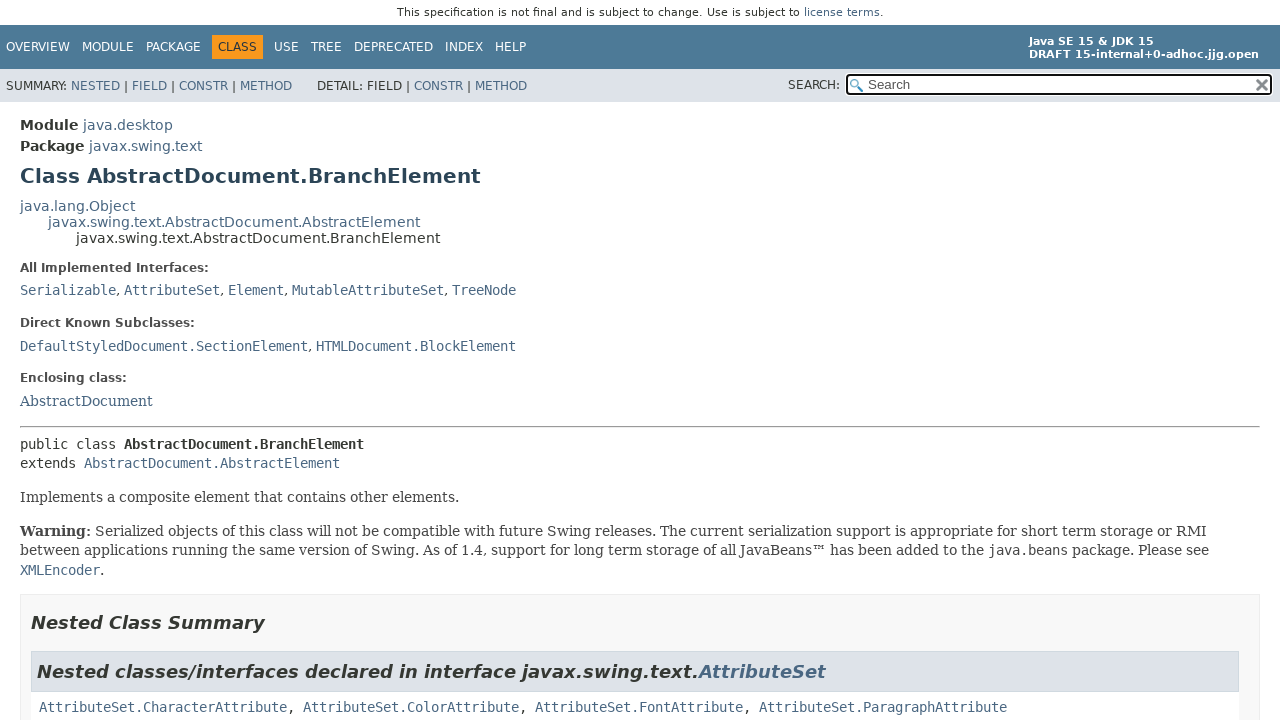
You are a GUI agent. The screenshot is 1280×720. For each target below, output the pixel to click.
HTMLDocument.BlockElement (416, 346)
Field (149, 86)
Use (286, 47)
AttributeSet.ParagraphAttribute (883, 707)
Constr (203, 86)
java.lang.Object (77, 206)
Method (266, 86)
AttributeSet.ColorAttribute (411, 707)
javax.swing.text (145, 146)
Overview (38, 47)
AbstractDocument (86, 401)
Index (464, 47)
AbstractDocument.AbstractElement (212, 463)
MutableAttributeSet (368, 290)
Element (256, 290)
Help (510, 47)
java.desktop (128, 125)
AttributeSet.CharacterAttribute (163, 707)
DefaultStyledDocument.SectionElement (164, 346)
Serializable (68, 290)
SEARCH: (814, 85)
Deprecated (393, 47)
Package (173, 47)
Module (108, 47)
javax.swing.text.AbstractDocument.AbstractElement (234, 222)
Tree (326, 47)
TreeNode (484, 290)
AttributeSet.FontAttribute (639, 707)
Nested (95, 86)
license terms (842, 12)
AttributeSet (172, 290)
